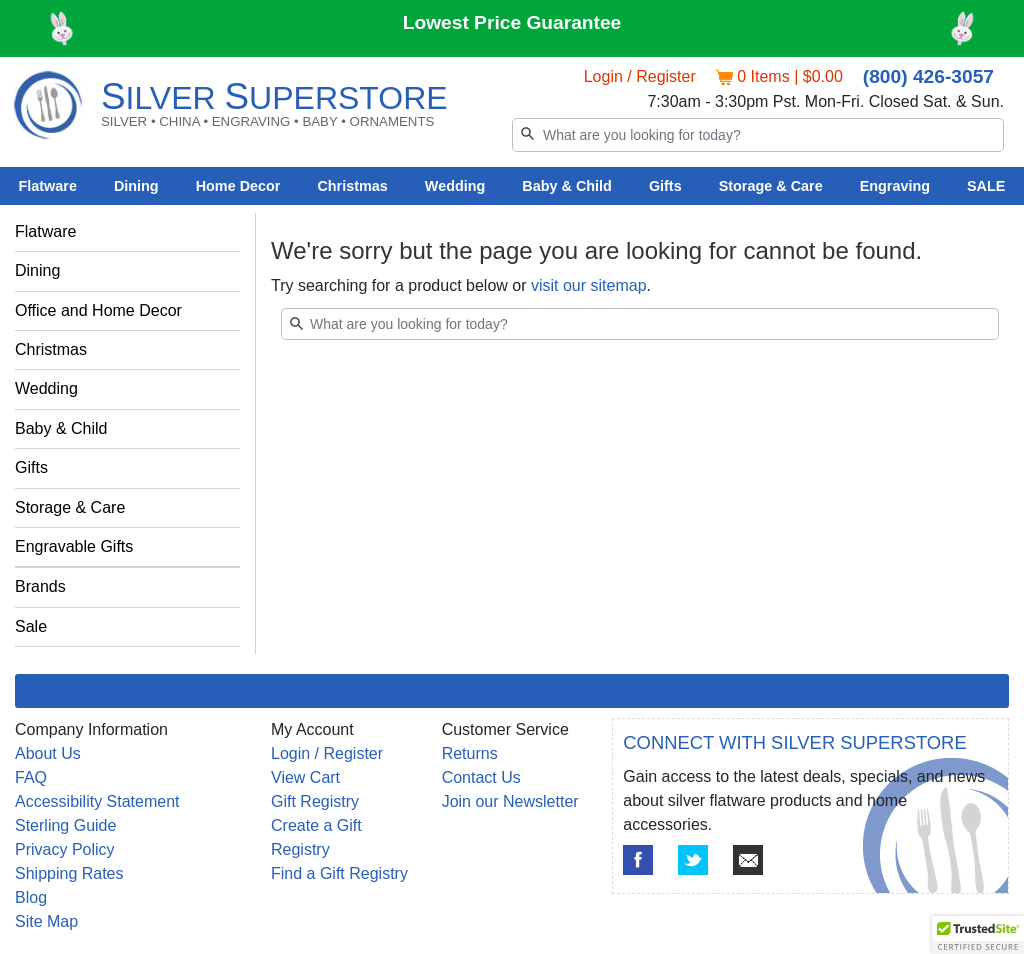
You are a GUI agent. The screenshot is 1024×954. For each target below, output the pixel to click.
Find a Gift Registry (339, 873)
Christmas (352, 186)
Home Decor (238, 186)
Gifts (665, 186)
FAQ (31, 777)
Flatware (48, 186)
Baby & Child (567, 186)
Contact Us (481, 777)
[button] (978, 935)
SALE (986, 186)
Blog (31, 897)
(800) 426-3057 (928, 76)
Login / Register (640, 76)
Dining (136, 186)
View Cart (305, 777)
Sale (31, 626)
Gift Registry (315, 801)
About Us (48, 753)
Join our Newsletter (510, 801)
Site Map (46, 921)
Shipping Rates (69, 873)
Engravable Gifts (74, 546)
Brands (40, 586)
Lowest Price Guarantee (512, 22)
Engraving (895, 186)
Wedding (455, 186)
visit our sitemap (589, 285)
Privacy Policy (65, 849)
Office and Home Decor (98, 310)
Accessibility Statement (97, 801)
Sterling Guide (65, 825)
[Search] (758, 135)
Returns (470, 753)
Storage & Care (771, 186)
